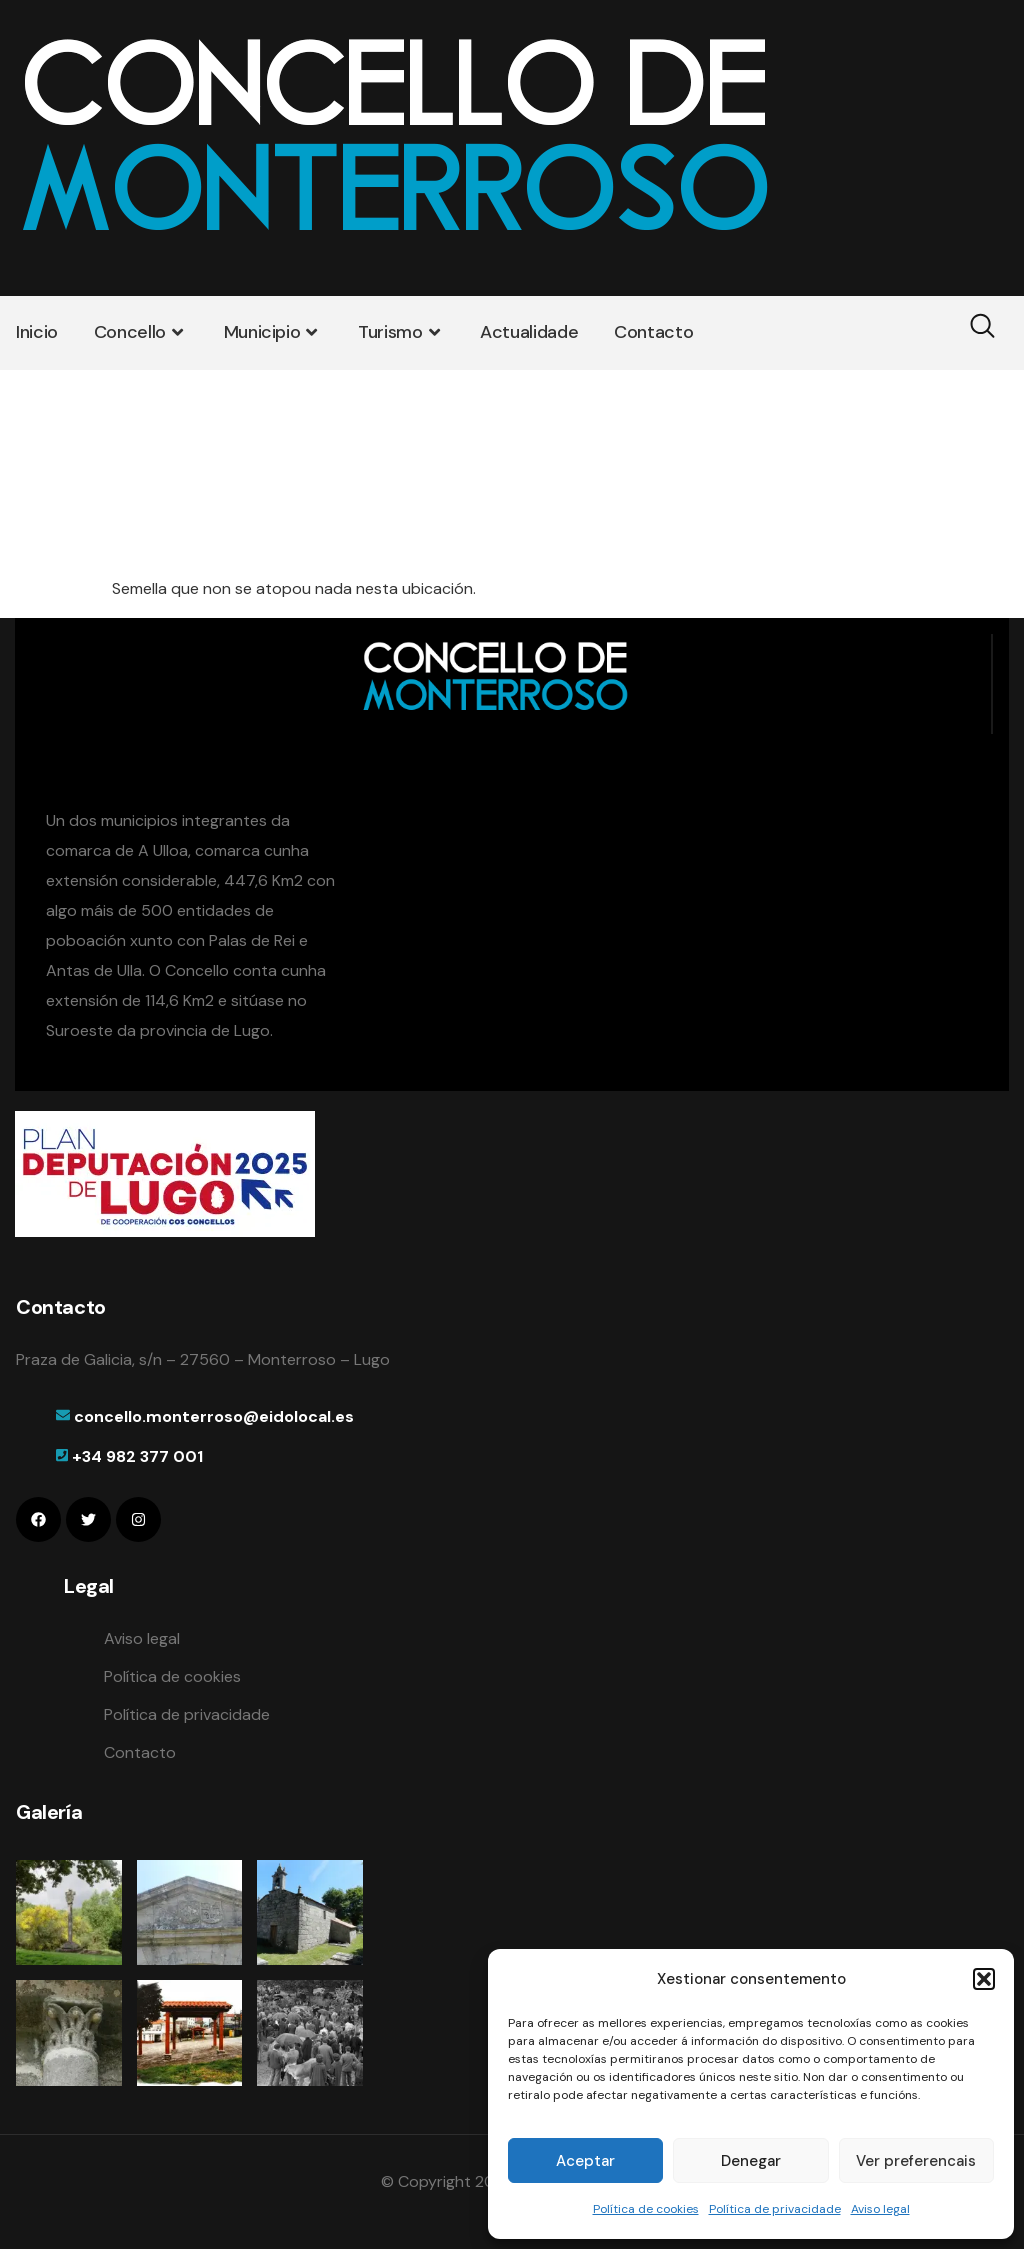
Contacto (653, 332)
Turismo (401, 332)
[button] (984, 1979)
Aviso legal (880, 2209)
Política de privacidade (775, 2209)
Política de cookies (646, 2209)
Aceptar (585, 2161)
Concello (141, 332)
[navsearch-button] (970, 333)
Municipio (273, 332)
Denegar (751, 2161)
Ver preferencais (916, 2161)
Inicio (37, 332)
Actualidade (529, 332)
